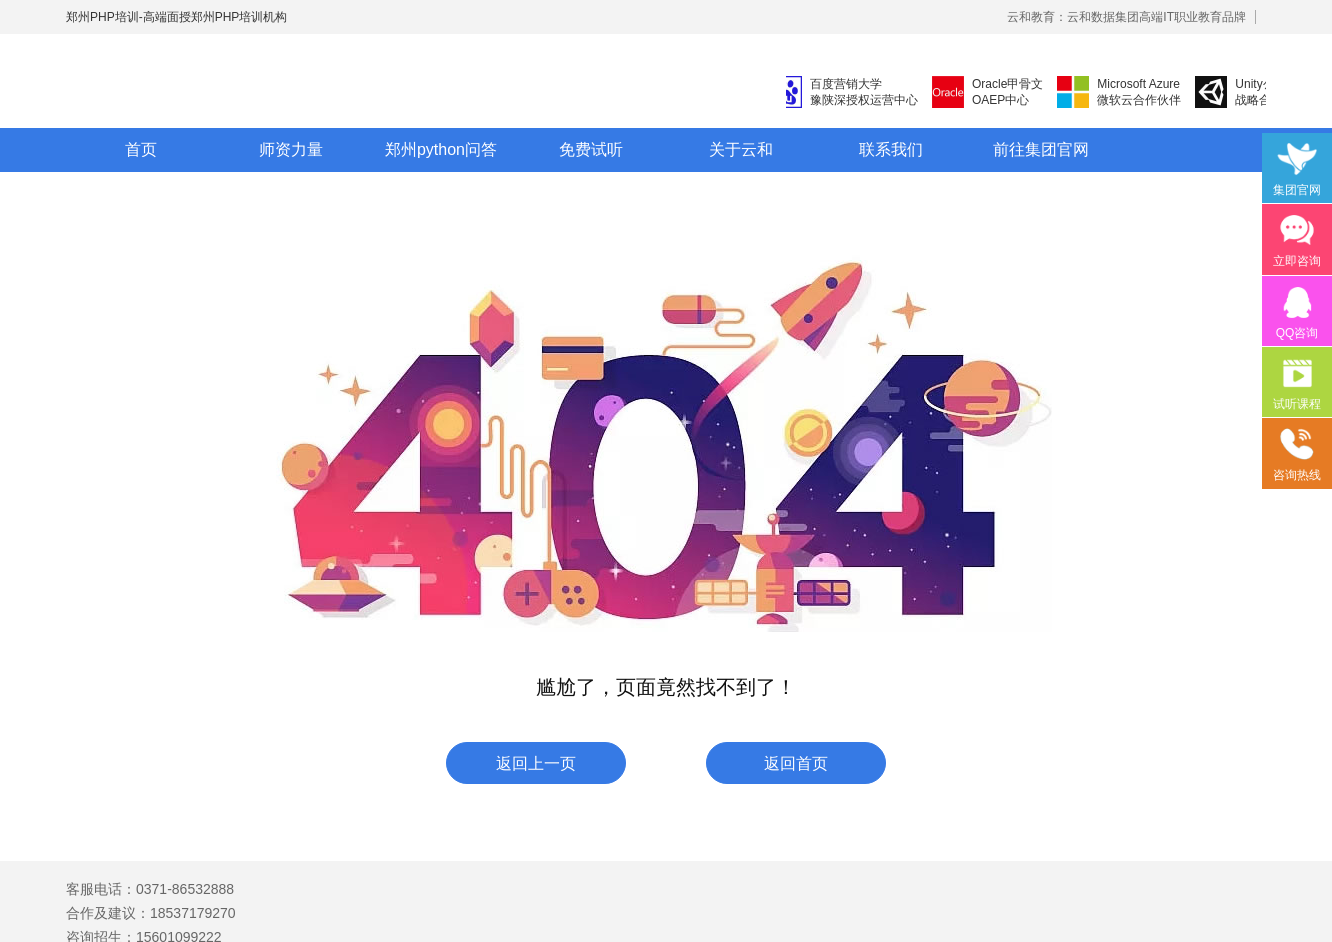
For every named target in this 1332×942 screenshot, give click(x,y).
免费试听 (591, 149)
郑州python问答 (441, 149)
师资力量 (291, 149)
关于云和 (741, 149)
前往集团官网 (1041, 149)
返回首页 (796, 763)
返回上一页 (536, 763)
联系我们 (891, 149)
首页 (141, 149)
